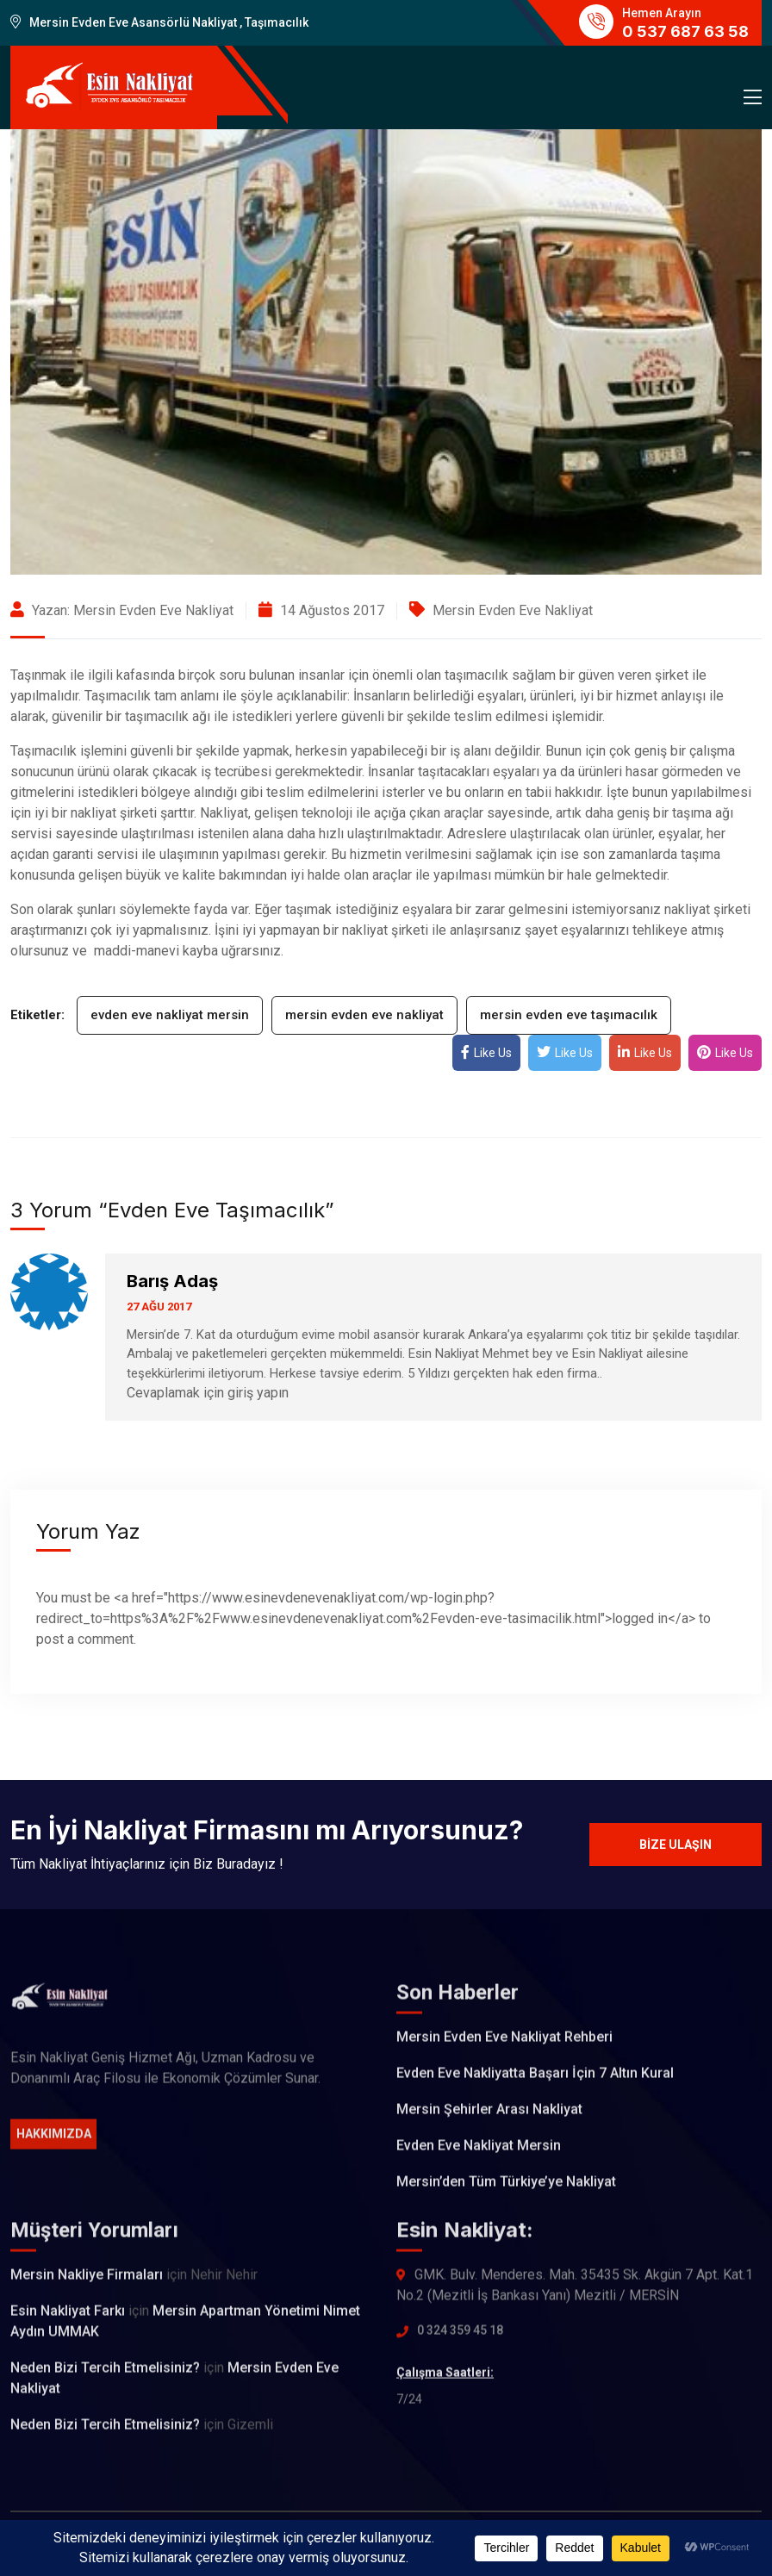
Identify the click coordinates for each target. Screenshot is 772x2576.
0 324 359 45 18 (460, 2340)
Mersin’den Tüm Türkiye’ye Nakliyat (506, 2191)
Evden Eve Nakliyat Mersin (478, 2155)
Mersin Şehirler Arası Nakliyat (489, 2119)
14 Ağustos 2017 (321, 610)
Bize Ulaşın (675, 1844)
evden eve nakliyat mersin (169, 1015)
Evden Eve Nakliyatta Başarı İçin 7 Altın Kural (535, 2083)
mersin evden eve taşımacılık (568, 1015)
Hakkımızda (53, 2143)
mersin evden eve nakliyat (364, 1015)
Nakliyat (224, 813)
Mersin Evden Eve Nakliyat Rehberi (504, 2046)
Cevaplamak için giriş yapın (208, 1392)
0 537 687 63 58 (685, 31)
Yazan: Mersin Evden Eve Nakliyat (121, 610)
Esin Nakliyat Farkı (67, 2320)
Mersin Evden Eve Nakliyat (513, 610)
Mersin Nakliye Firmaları (86, 2284)
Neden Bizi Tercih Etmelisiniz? (105, 2377)
